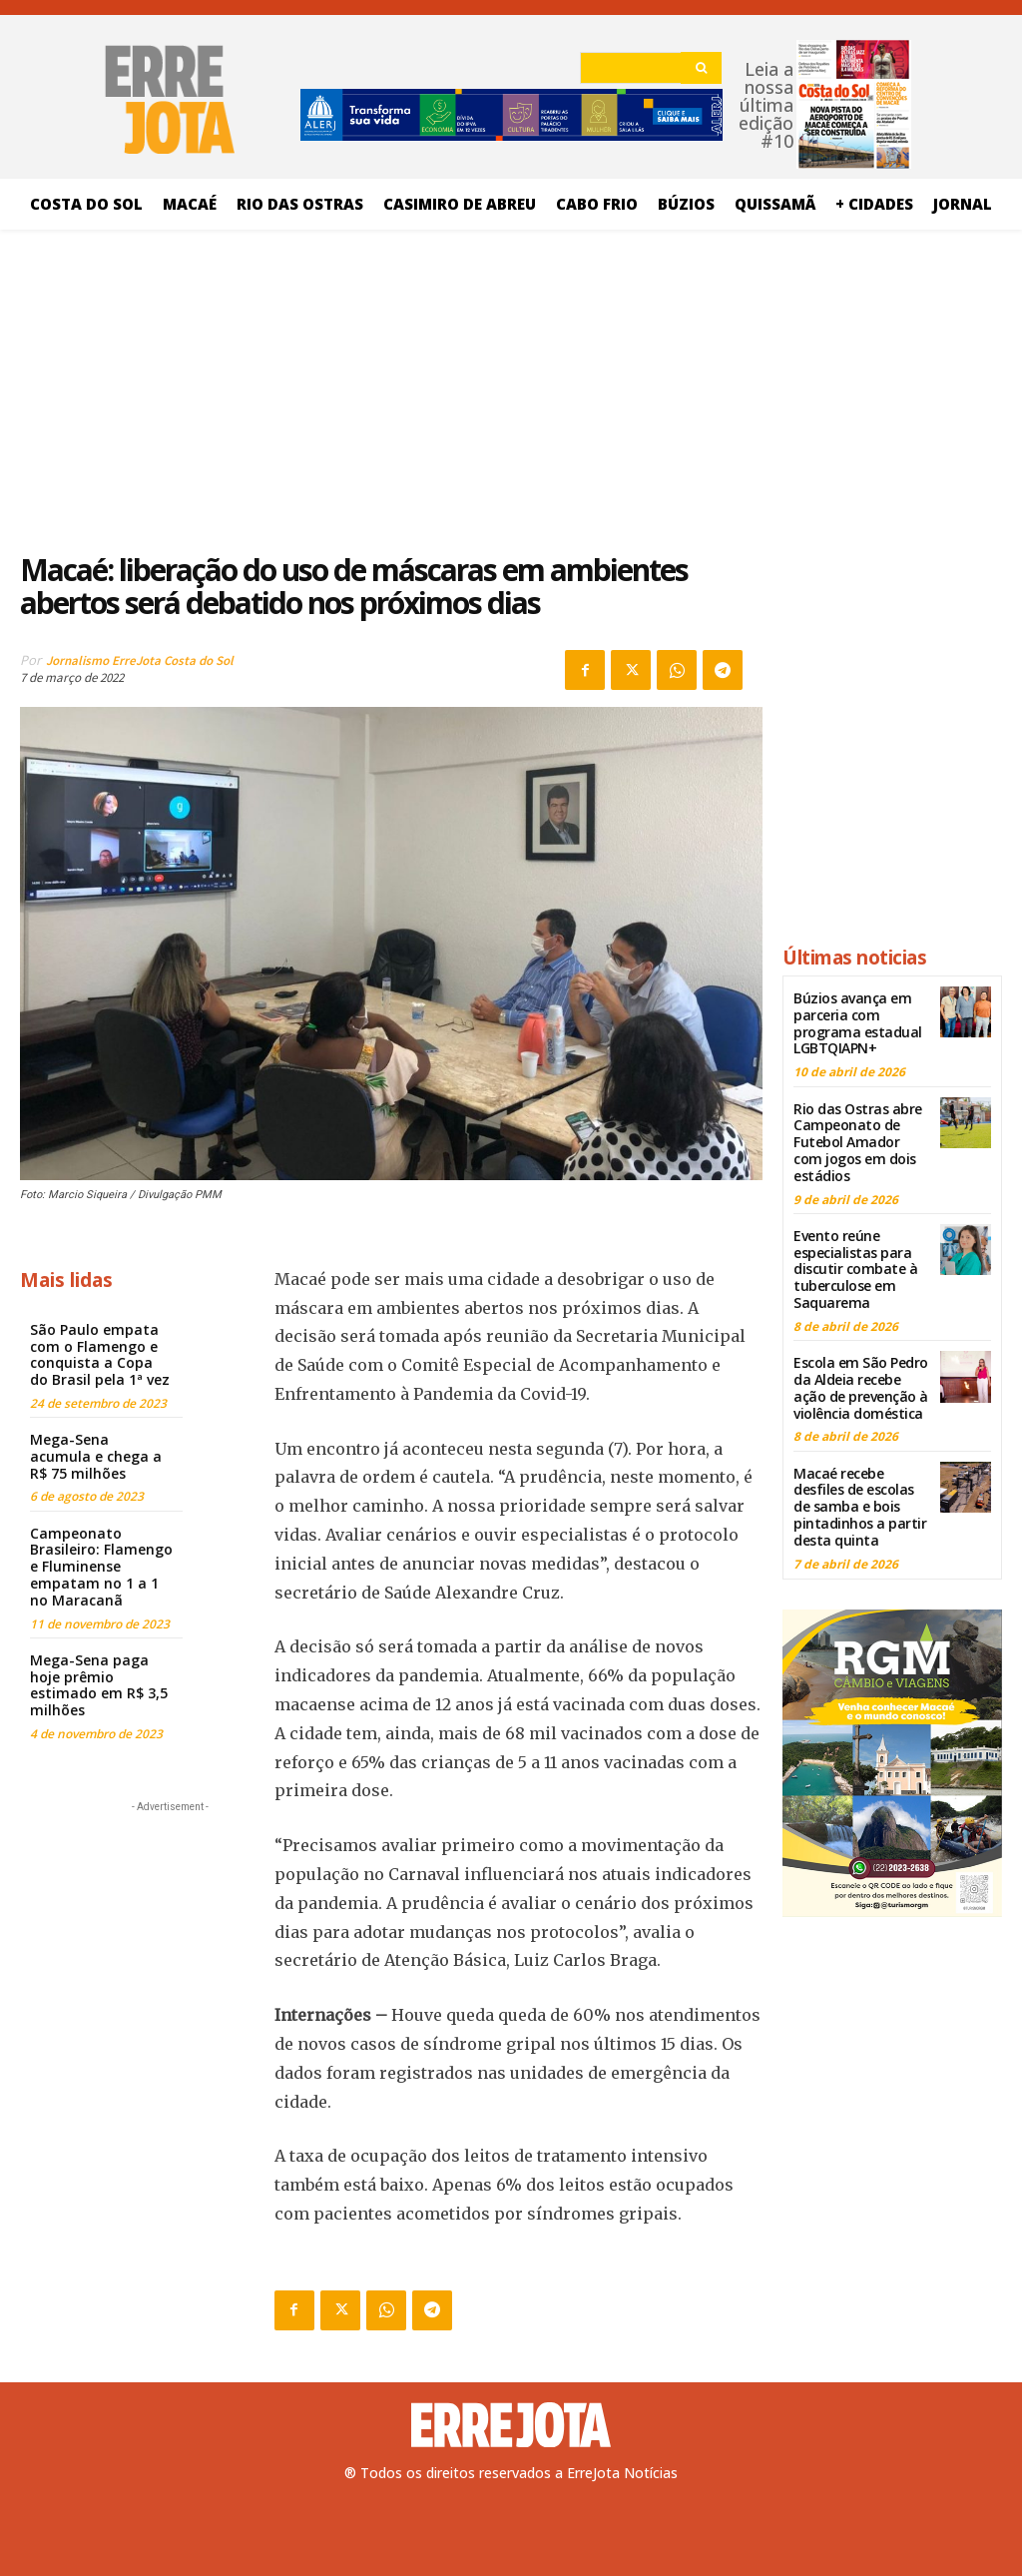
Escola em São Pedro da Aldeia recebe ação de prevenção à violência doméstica (860, 1387)
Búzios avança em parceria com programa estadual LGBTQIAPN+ (857, 1022)
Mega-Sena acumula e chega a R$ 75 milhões (96, 1456)
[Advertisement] (391, 384)
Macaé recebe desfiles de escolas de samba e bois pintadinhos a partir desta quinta (859, 1506)
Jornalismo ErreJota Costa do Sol (140, 660)
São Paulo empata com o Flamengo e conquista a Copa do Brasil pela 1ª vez (100, 1354)
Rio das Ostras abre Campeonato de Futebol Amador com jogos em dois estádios (857, 1141)
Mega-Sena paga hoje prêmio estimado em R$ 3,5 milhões (99, 1684)
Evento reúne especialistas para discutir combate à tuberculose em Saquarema (855, 1269)
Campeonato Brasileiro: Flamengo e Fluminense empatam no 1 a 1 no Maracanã (101, 1567)
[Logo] (511, 2425)
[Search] (701, 68)
